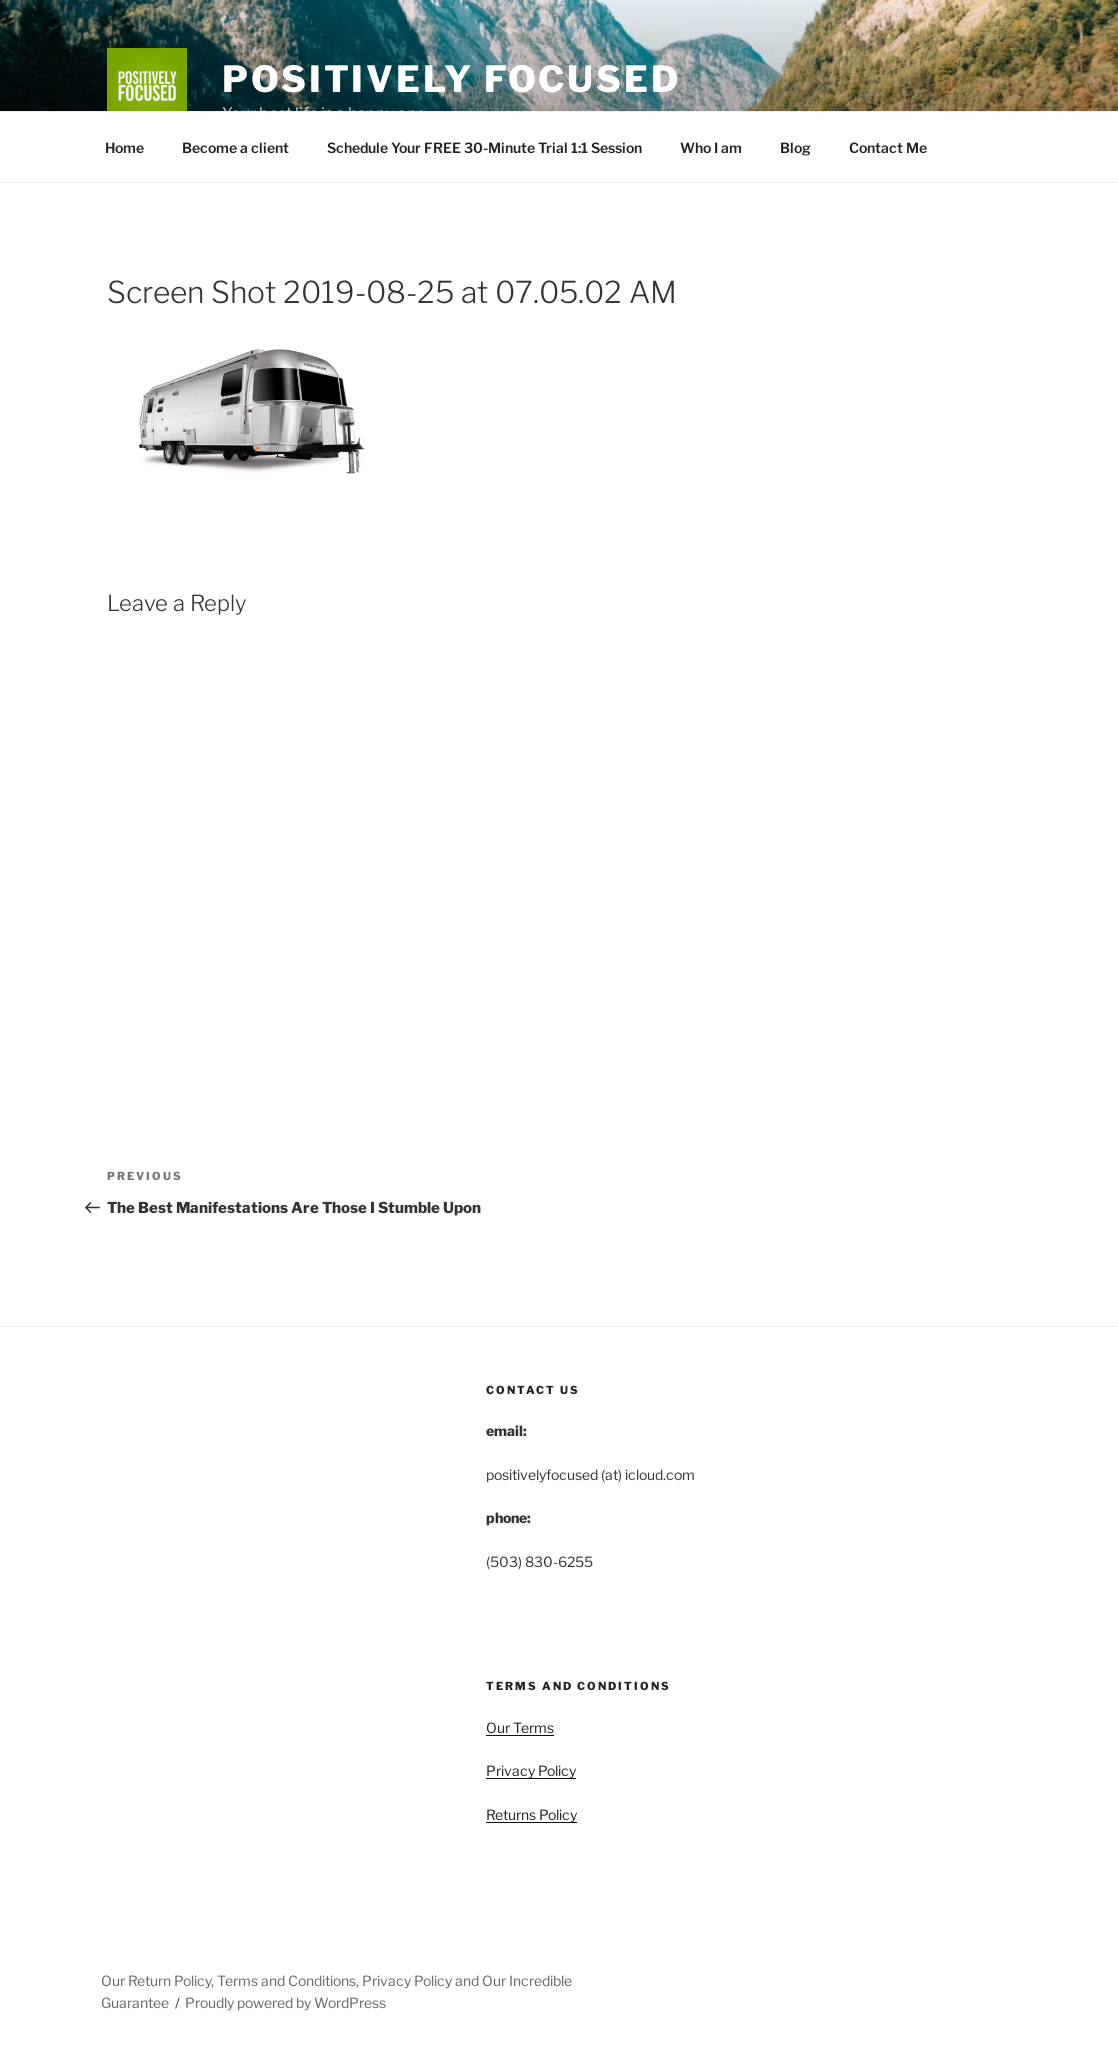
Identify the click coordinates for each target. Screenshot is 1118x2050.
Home (124, 147)
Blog (795, 147)
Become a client (235, 147)
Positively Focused (451, 79)
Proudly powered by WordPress (285, 2002)
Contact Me (888, 147)
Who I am (711, 147)
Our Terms (520, 1727)
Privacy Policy (531, 1770)
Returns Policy (531, 1814)
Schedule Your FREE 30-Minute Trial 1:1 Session (484, 147)
